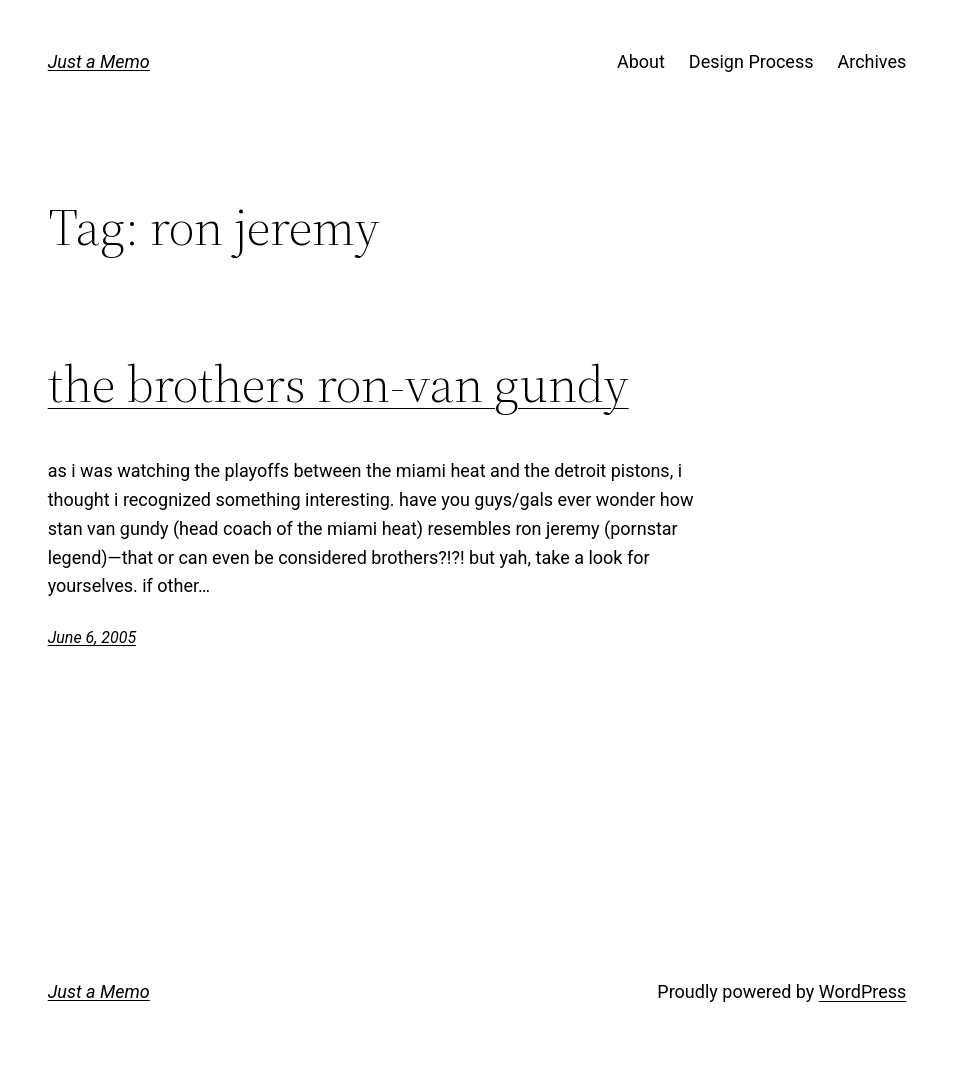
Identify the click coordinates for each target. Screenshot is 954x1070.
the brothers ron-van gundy (338, 384)
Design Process (751, 61)
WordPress (862, 991)
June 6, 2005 (92, 637)
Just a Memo (99, 61)
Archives (871, 61)
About (641, 61)
